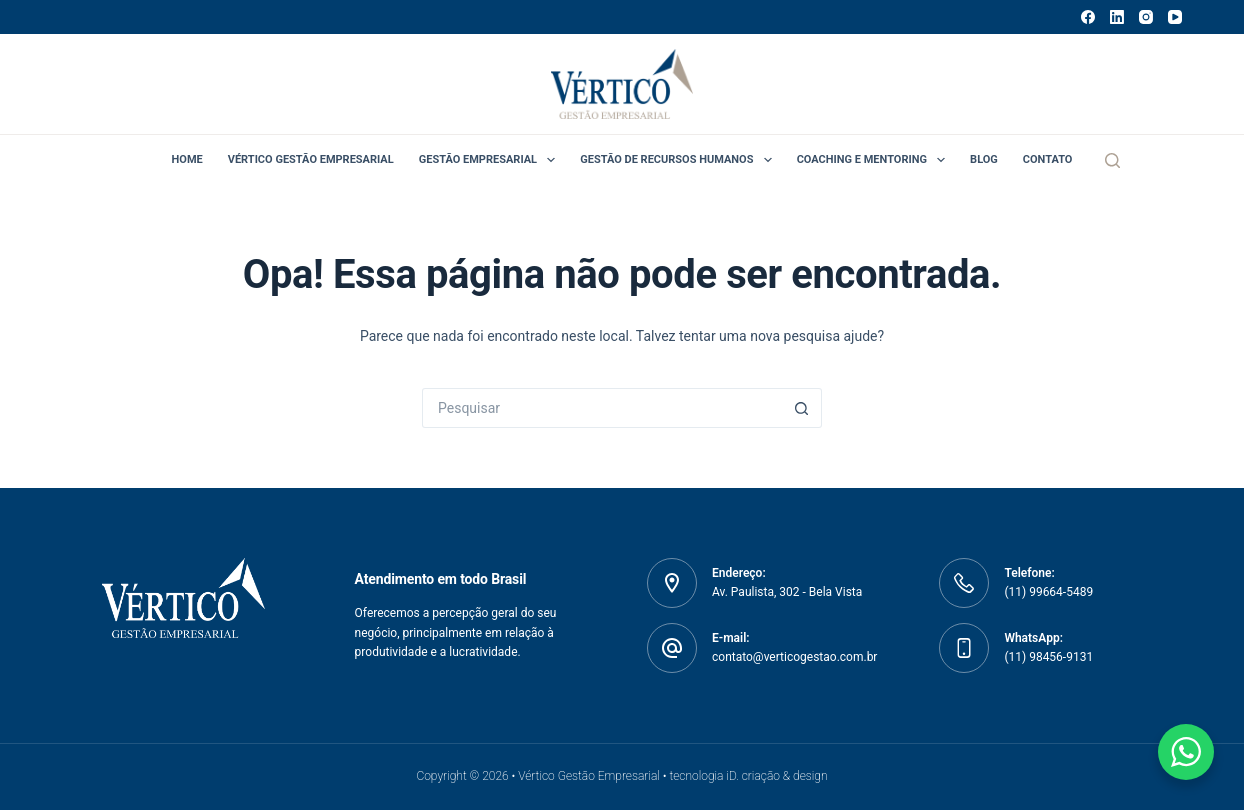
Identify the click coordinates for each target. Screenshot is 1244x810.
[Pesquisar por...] (602, 408)
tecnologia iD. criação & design (748, 776)
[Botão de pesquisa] (802, 408)
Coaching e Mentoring (875, 160)
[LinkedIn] (1117, 17)
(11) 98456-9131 (1048, 657)
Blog (984, 159)
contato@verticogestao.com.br (794, 657)
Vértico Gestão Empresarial (311, 159)
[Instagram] (1146, 17)
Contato (1048, 159)
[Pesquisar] (1112, 160)
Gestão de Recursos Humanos (679, 160)
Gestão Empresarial (491, 160)
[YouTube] (1175, 17)
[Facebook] (1088, 17)
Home (187, 159)
